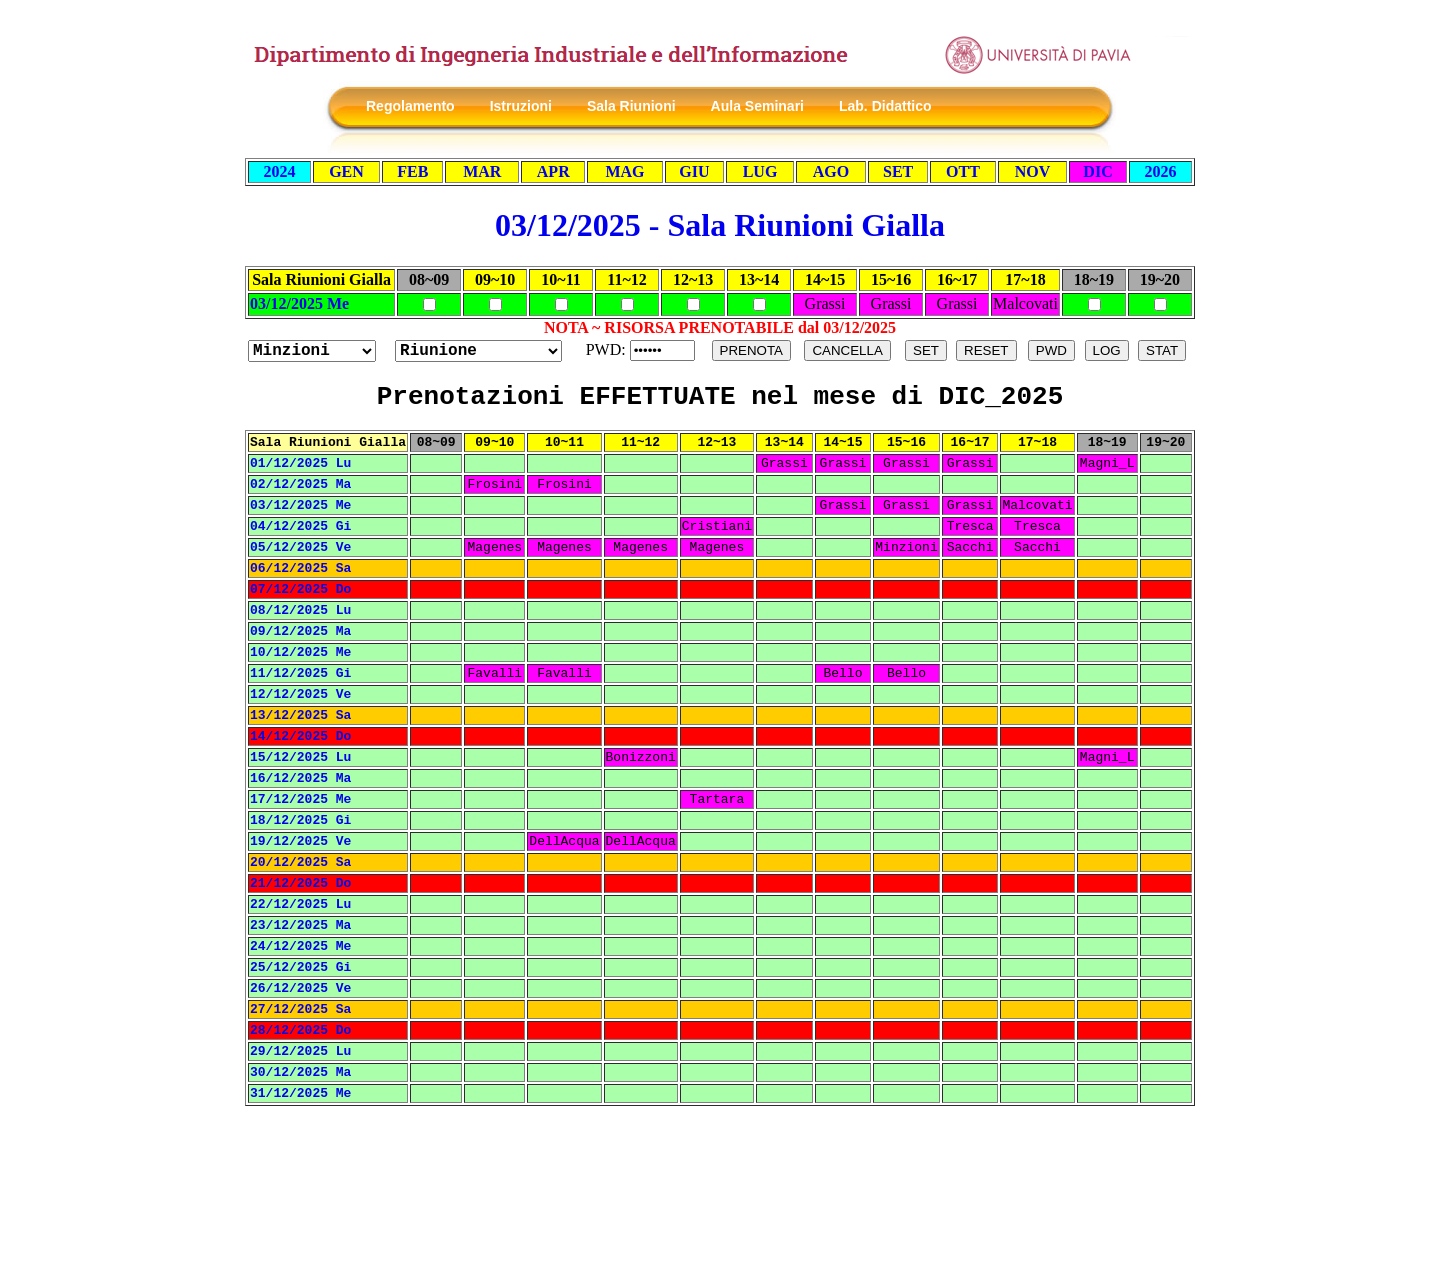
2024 (279, 171)
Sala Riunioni (631, 106)
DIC (1097, 171)
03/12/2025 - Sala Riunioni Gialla (720, 225)
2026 (1161, 171)
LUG (760, 171)
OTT (963, 171)
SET (898, 171)
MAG (624, 171)
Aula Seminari (757, 106)
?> (478, 351)
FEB (412, 171)
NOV (1033, 171)
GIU (694, 171)
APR (553, 171)
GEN (346, 171)
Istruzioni (521, 106)
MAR (482, 171)
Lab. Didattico (885, 106)
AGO (831, 171)
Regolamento (410, 106)
